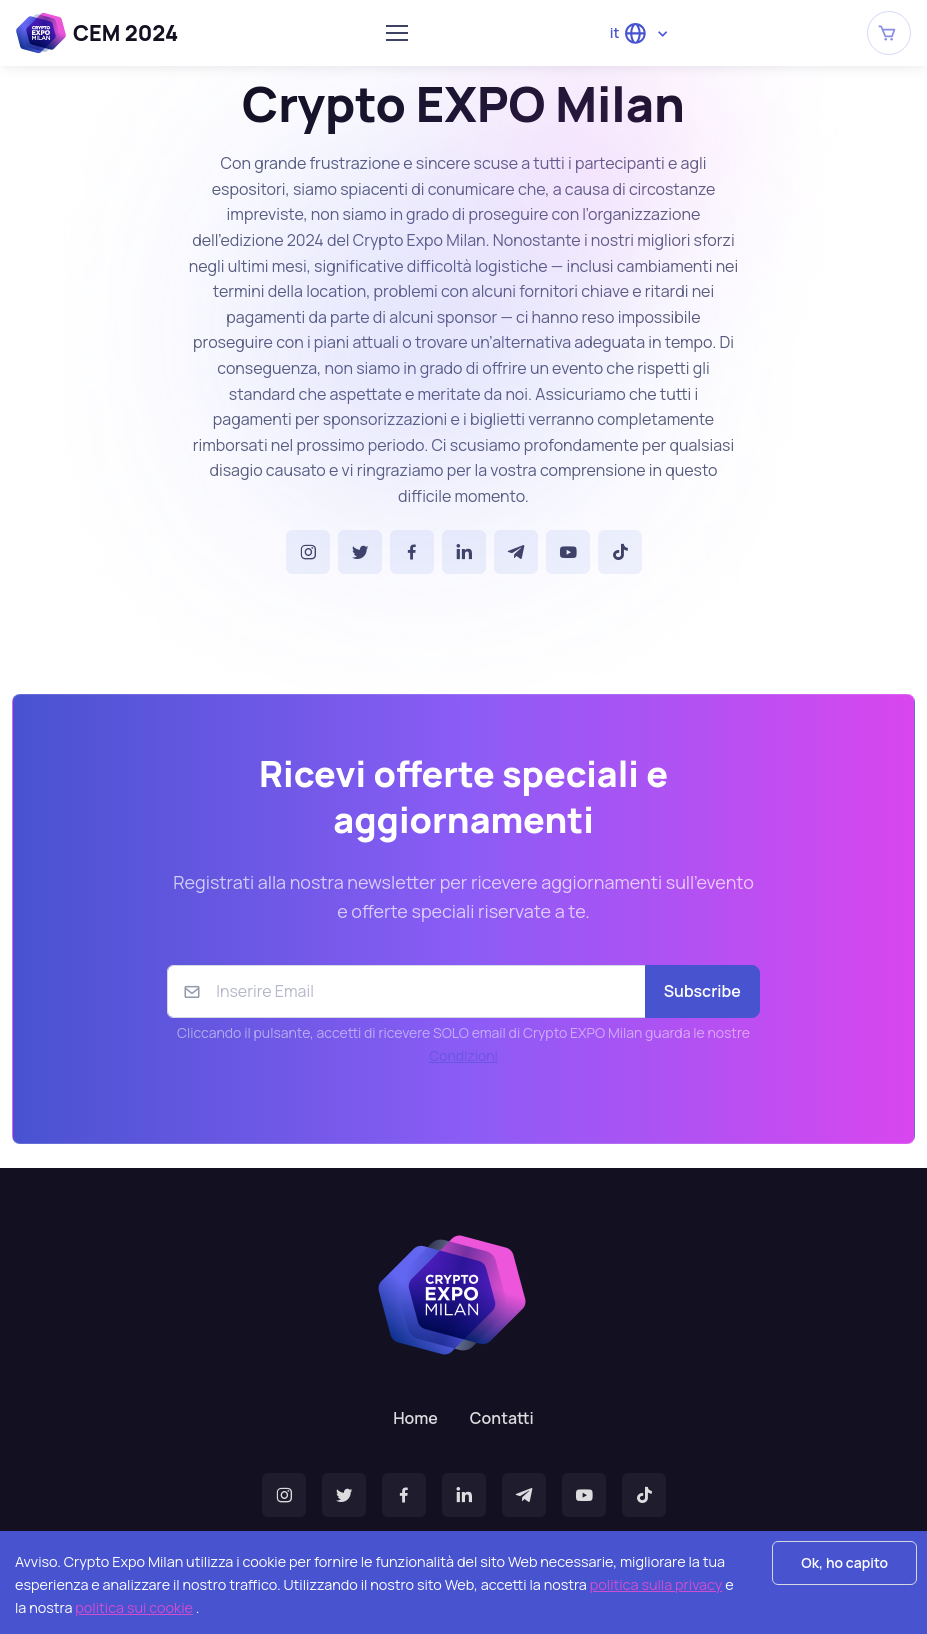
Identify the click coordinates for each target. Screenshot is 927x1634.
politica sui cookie (134, 1607)
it (629, 33)
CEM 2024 (97, 33)
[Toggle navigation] (396, 33)
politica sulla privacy (656, 1584)
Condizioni (463, 1055)
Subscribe (702, 991)
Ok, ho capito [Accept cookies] (844, 1562)
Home (415, 1418)
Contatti (502, 1418)
